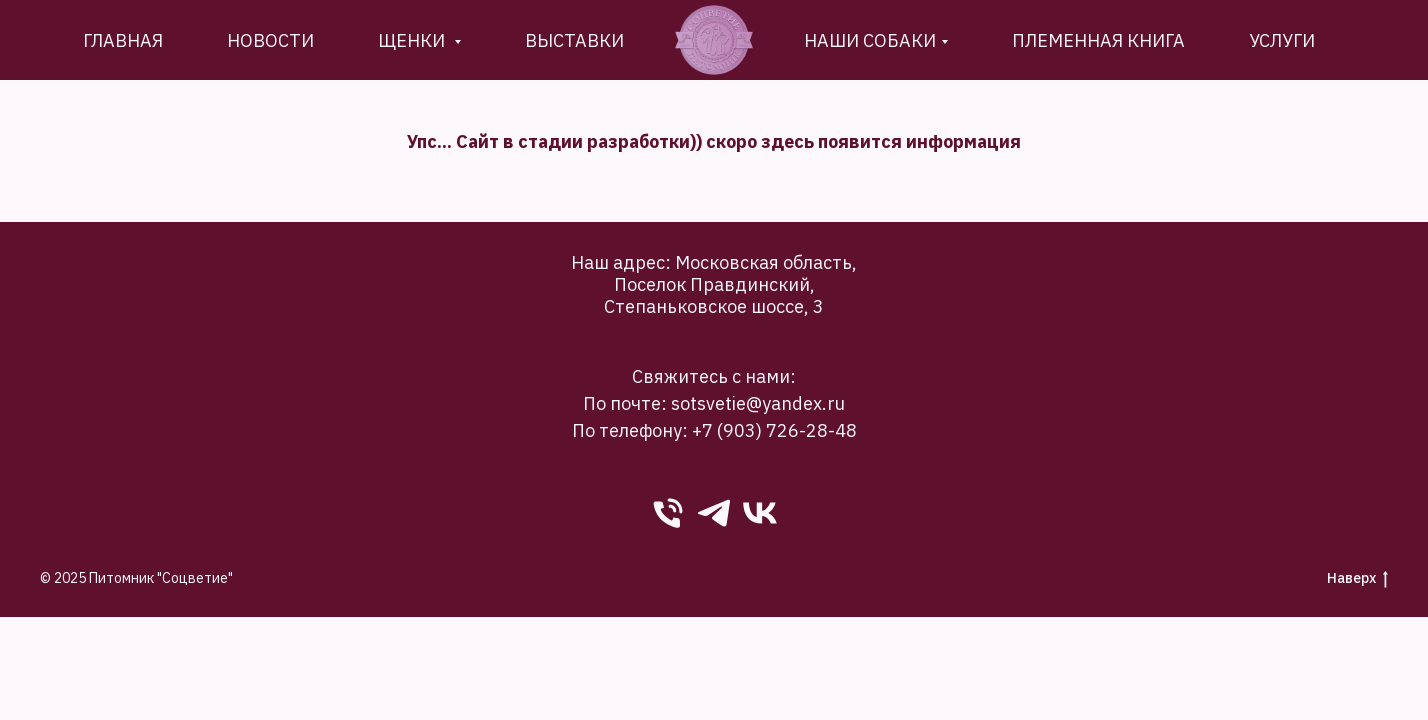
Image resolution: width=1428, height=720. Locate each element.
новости (270, 40)
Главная (123, 40)
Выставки (574, 40)
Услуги (1282, 40)
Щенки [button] (413, 40)
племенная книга (1098, 40)
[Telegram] (714, 513)
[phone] (668, 513)
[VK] (760, 513)
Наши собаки (870, 40)
